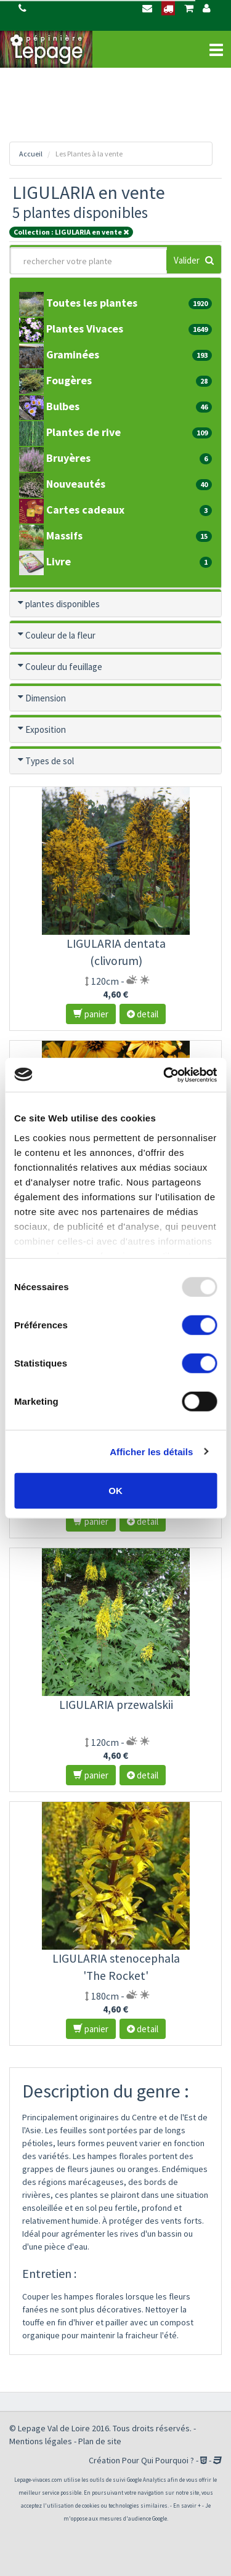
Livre (49, 561)
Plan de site (99, 2441)
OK (115, 1490)
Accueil (31, 153)
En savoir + (187, 2505)
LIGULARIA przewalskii (116, 1704)
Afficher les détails (151, 1451)
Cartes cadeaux (76, 509)
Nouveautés (67, 483)
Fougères (60, 380)
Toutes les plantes (83, 302)
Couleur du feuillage (63, 666)
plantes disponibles (62, 604)
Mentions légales (40, 2441)
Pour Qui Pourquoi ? (158, 2460)
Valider (194, 260)
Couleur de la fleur (60, 635)
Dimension (45, 698)
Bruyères (59, 458)
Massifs (55, 535)
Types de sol (54, 761)
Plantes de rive (74, 432)
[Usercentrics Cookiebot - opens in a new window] (164, 1075)
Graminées (63, 354)
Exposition (45, 729)
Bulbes (54, 406)
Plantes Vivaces (75, 328)
